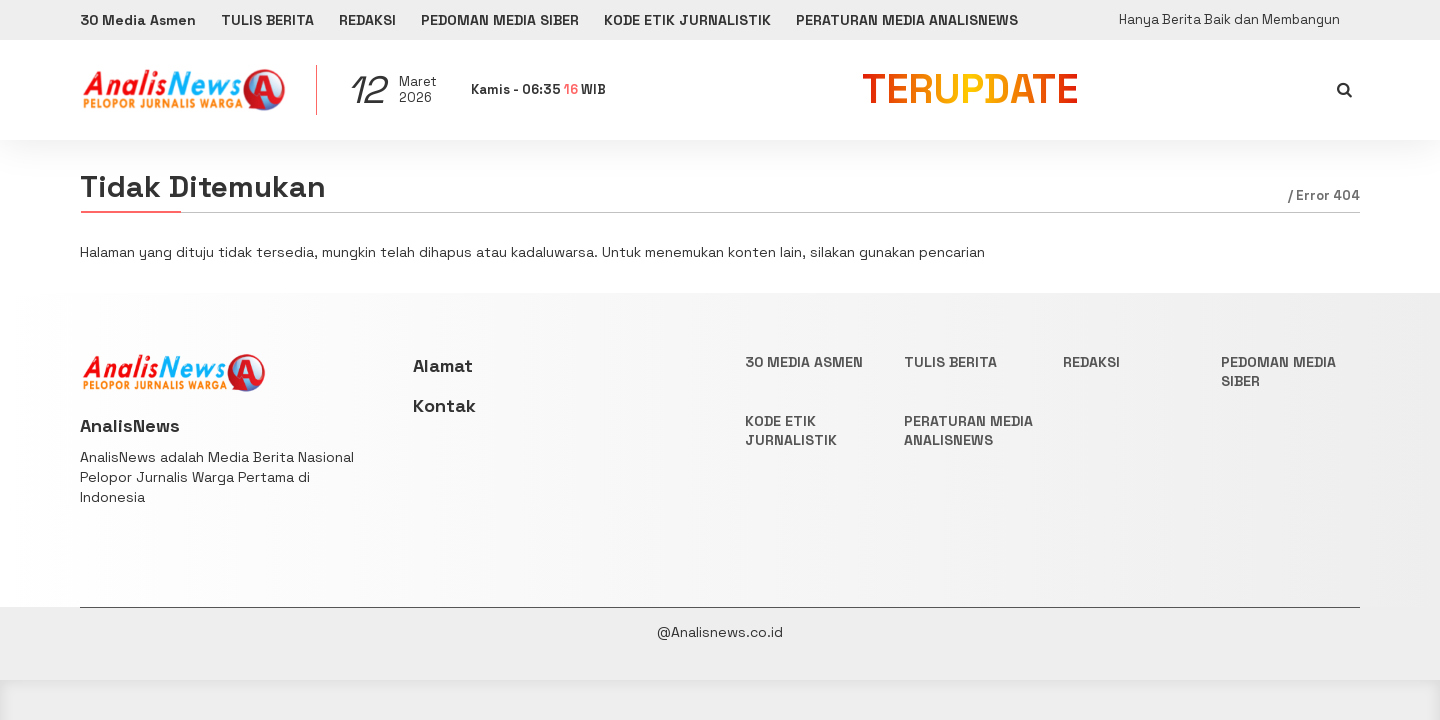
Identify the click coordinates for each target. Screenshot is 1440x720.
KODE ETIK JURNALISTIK (687, 20)
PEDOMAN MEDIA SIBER (500, 20)
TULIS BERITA (267, 20)
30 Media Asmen (138, 20)
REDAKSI (367, 20)
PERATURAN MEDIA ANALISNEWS (907, 20)
